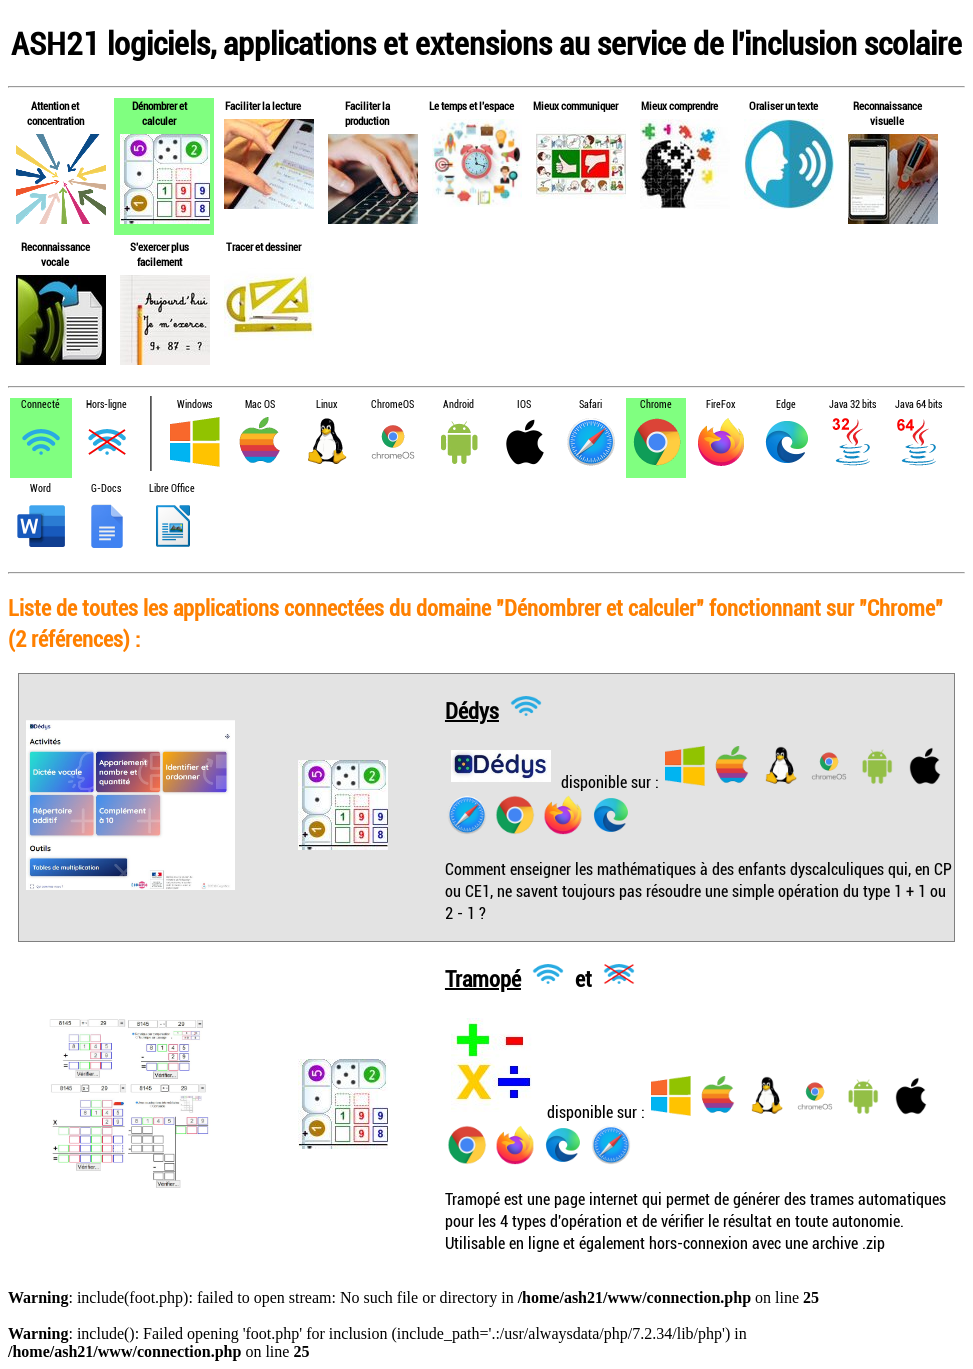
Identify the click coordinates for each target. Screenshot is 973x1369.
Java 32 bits (852, 404)
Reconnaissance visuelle (887, 113)
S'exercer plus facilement (159, 254)
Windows (194, 404)
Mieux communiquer (575, 105)
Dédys (472, 709)
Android (458, 404)
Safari (590, 404)
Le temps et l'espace (471, 105)
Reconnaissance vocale (55, 254)
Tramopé (483, 977)
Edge (786, 404)
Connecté (40, 404)
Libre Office (172, 488)
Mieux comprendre (679, 105)
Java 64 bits (918, 404)
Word (40, 488)
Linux (326, 404)
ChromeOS (392, 404)
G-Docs (106, 488)
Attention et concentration (55, 113)
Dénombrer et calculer (159, 113)
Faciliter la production (367, 113)
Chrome (656, 404)
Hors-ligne (106, 404)
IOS (524, 404)
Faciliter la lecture (263, 105)
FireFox (720, 404)
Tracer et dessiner (263, 246)
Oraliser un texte (783, 105)
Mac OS (260, 404)
